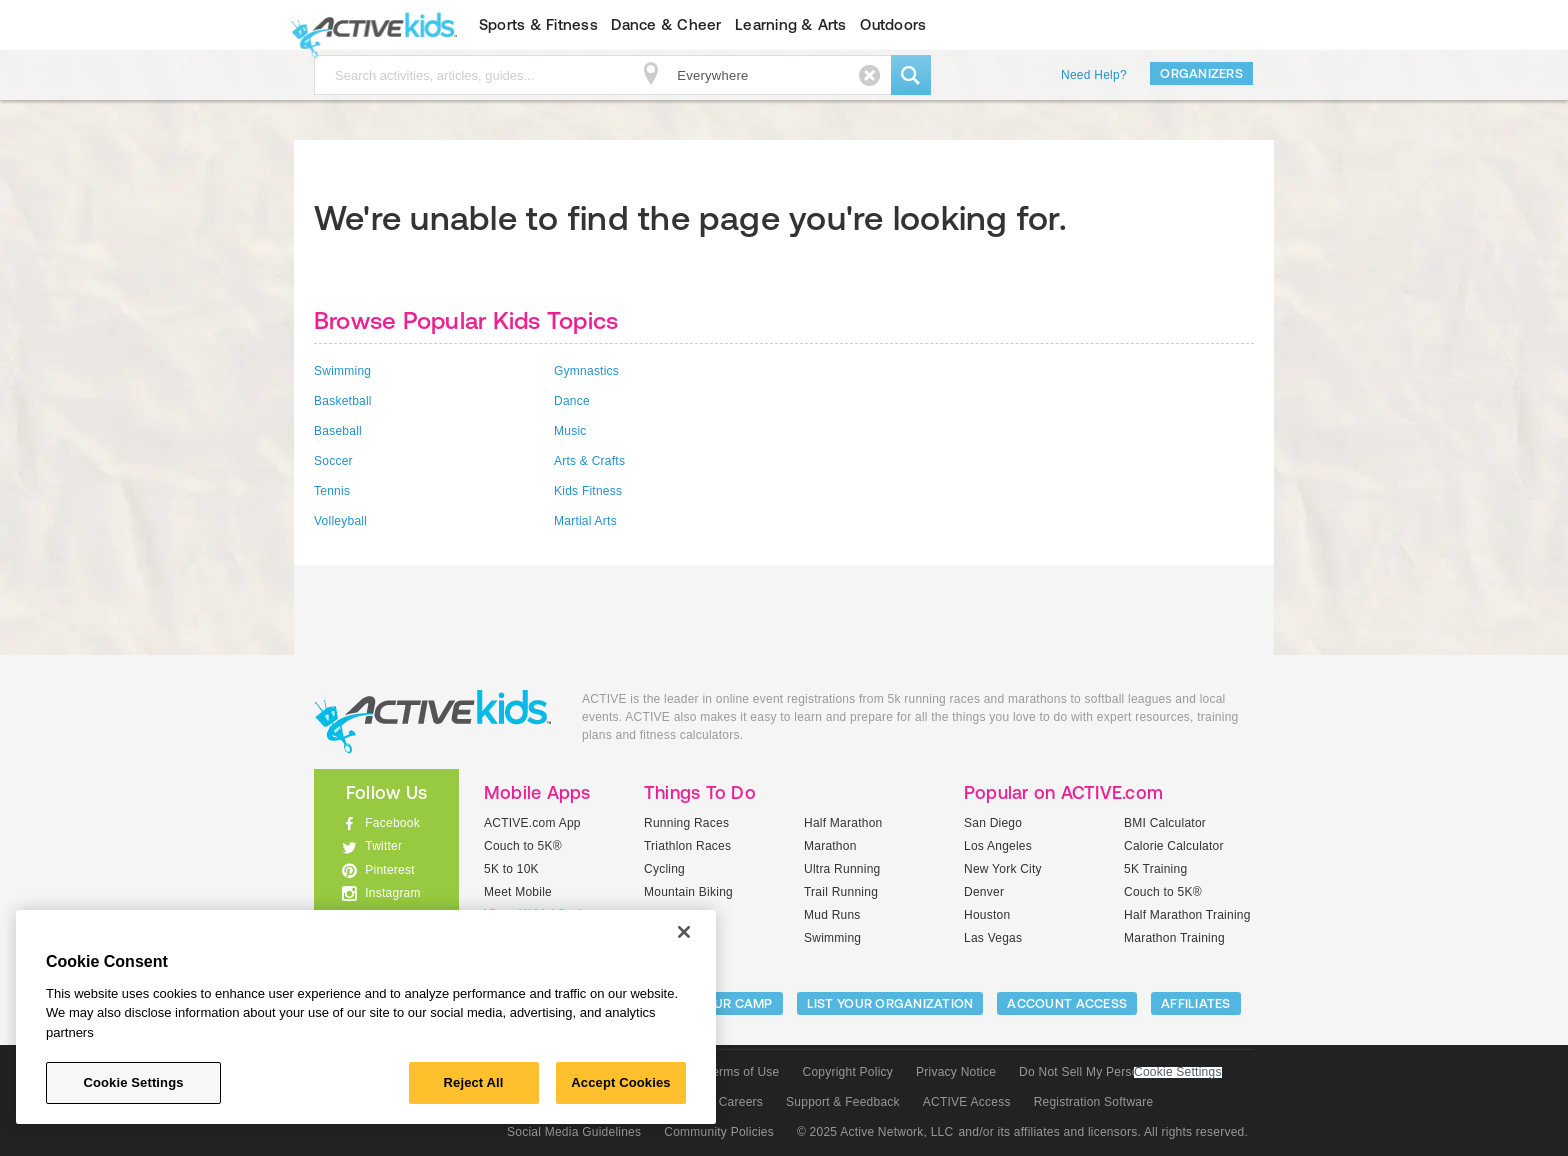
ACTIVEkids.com (369, 25)
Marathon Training (1174, 938)
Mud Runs (832, 915)
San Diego (993, 823)
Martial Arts (585, 521)
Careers (741, 1102)
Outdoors (893, 24)
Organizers (1201, 73)
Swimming (342, 371)
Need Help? (1094, 75)
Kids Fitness (588, 491)
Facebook (392, 823)
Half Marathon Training (1187, 915)
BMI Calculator (1165, 823)
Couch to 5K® (523, 846)
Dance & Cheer (666, 24)
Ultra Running (842, 869)
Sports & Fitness (538, 24)
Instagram (393, 893)
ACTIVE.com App (532, 823)
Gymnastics (586, 371)
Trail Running (841, 892)
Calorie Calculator (1174, 846)
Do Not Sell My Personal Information (1120, 1072)
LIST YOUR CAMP (719, 1003)
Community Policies (719, 1132)
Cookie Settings (1178, 1072)
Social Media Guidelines (574, 1132)
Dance (572, 401)
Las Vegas (993, 938)
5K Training (1155, 869)
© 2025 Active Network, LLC (875, 1132)
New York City (1003, 869)
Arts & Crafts (589, 461)
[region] (366, 1017)
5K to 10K (511, 869)
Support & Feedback (843, 1102)
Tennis (332, 491)
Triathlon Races (687, 846)
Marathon (830, 846)
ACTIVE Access (967, 1102)
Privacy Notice (956, 1072)
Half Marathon (843, 823)
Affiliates (1196, 1003)
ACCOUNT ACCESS (1067, 1003)
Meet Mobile (518, 892)
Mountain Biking (688, 892)
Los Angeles (998, 846)
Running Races (686, 823)
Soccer (333, 461)
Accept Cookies (620, 1082)
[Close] (684, 932)
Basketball (343, 401)
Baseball (338, 431)
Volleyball (340, 521)
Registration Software (1094, 1102)
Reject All (474, 1082)
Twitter (383, 846)
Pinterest (390, 870)
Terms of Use (743, 1072)
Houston (987, 915)
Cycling (664, 869)
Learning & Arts (791, 24)
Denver (984, 892)
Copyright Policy (847, 1072)
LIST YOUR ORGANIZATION (890, 1003)
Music (570, 431)
